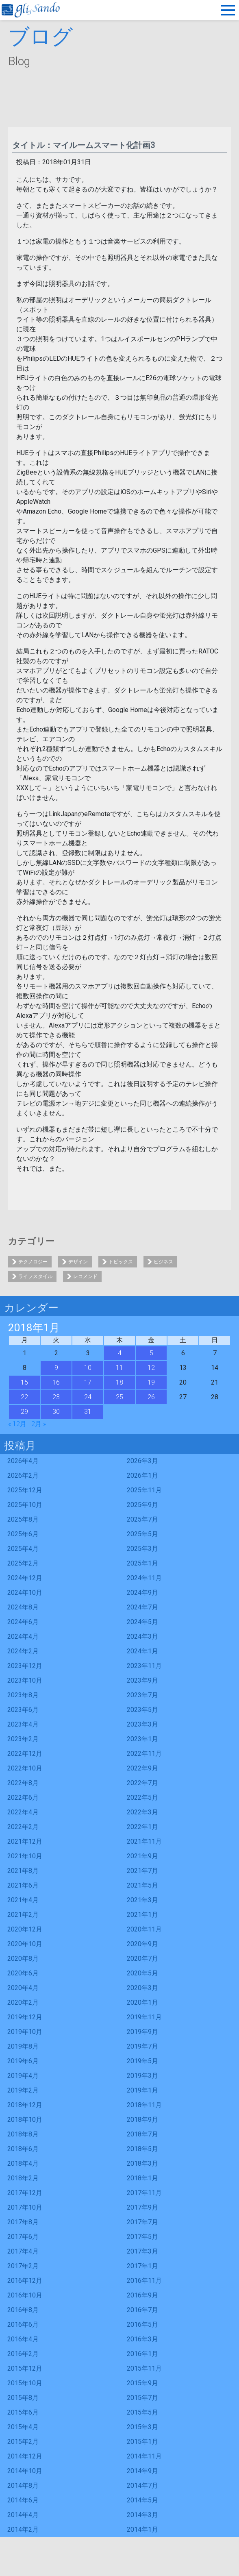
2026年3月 (142, 1461)
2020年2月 (23, 2002)
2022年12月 (24, 1753)
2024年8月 (23, 1607)
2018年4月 (23, 2163)
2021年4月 (23, 1900)
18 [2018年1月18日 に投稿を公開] (119, 1382)
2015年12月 (24, 2368)
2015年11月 (144, 2368)
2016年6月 (23, 2324)
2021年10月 (24, 1856)
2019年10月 (24, 2032)
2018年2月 (23, 2178)
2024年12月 (24, 1578)
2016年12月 (24, 2280)
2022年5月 (142, 1797)
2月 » (38, 1424)
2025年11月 (144, 1490)
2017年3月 (142, 2251)
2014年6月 (23, 2500)
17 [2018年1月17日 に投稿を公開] (87, 1382)
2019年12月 (24, 2017)
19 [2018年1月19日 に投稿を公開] (151, 1382)
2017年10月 (24, 2207)
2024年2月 (23, 1651)
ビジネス (163, 1262)
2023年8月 (23, 1695)
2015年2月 (23, 2441)
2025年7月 (142, 1519)
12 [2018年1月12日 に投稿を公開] (151, 1368)
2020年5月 (142, 1973)
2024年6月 (23, 1622)
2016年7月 (142, 2310)
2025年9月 (142, 1505)
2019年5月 (142, 2061)
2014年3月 (142, 2515)
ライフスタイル (35, 1276)
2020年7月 (142, 1958)
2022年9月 (142, 1768)
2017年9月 (142, 2207)
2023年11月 (144, 1666)
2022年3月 (142, 1812)
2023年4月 (23, 1724)
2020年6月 (23, 1973)
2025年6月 (23, 1534)
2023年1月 (142, 1739)
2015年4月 (23, 2427)
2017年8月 (23, 2222)
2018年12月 (24, 2105)
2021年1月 (142, 1914)
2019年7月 (142, 2046)
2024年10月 (24, 1592)
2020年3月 (142, 1988)
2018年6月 (23, 2149)
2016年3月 (142, 2339)
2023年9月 (142, 1680)
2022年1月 (142, 1827)
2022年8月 (23, 1783)
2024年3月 (142, 1636)
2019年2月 (23, 2090)
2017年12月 (24, 2193)
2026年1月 (142, 1475)
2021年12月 (24, 1841)
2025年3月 (142, 1549)
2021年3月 (142, 1900)
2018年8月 (23, 2134)
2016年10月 (24, 2295)
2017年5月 (142, 2237)
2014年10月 (24, 2471)
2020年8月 (23, 1958)
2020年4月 (23, 1988)
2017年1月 (142, 2266)
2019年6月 (23, 2061)
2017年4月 (23, 2251)
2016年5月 (142, 2324)
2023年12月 (24, 1666)
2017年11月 (144, 2193)
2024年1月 (142, 1651)
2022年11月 (144, 1753)
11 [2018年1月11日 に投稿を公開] (119, 1368)
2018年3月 (142, 2163)
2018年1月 (142, 2178)
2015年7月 (142, 2398)
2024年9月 (142, 1592)
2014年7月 (142, 2485)
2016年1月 (142, 2354)
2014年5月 (142, 2500)
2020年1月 (142, 2002)
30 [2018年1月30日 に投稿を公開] (56, 1411)
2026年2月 (23, 1475)
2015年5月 (142, 2412)
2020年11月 (144, 1929)
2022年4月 (23, 1812)
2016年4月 (23, 2339)
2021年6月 (23, 1885)
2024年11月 (144, 1578)
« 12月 (17, 1424)
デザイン (78, 1262)
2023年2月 (23, 1739)
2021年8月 (23, 1871)
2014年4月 (23, 2515)
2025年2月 (23, 1563)
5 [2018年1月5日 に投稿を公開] (151, 1353)
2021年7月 (142, 1871)
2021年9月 (142, 1856)
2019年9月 (142, 2032)
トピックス (121, 1262)
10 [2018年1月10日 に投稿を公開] (87, 1368)
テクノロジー (33, 1262)
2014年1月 (142, 2529)
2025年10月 (24, 1505)
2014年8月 (23, 2485)
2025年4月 (23, 1549)
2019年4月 (23, 2076)
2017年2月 (23, 2266)
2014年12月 (24, 2456)
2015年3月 (142, 2427)
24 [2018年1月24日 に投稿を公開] (87, 1397)
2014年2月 (23, 2529)
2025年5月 (142, 1534)
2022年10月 (24, 1768)
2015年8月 (23, 2398)
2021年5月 (142, 1885)
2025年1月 (142, 1563)
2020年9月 (142, 1944)
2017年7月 (142, 2222)
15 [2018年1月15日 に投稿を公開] (24, 1382)
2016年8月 (23, 2310)
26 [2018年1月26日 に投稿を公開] (151, 1397)
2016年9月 (142, 2295)
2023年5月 (142, 1710)
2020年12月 (24, 1929)
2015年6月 (23, 2412)
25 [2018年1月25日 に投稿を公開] (119, 1397)
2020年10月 (24, 1944)
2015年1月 (142, 2441)
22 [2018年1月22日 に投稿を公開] (24, 1397)
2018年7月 (142, 2134)
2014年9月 (142, 2471)
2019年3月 (142, 2076)
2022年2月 (23, 1827)
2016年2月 (23, 2354)
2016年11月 (144, 2280)
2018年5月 (142, 2149)
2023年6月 (23, 1710)
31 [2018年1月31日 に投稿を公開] (87, 1411)
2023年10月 (24, 1680)
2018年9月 (142, 2119)
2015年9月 (142, 2383)
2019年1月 (142, 2090)
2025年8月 (23, 1519)
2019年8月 (23, 2046)
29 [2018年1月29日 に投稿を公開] (24, 1411)
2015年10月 (24, 2383)
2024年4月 (23, 1636)
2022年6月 (23, 1797)
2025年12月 (24, 1490)
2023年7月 (142, 1695)
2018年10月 (24, 2119)
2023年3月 (142, 1724)
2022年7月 (142, 1783)
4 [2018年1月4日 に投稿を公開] (120, 1353)
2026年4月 (23, 1461)
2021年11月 (144, 1841)
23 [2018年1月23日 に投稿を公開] (56, 1397)
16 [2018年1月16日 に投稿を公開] (56, 1382)
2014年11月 (144, 2456)
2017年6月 (23, 2237)
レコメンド (85, 1276)
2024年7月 (142, 1607)
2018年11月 (144, 2105)
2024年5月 (142, 1622)
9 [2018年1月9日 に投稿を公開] (56, 1368)
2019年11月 (144, 2017)
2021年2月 (23, 1914)
